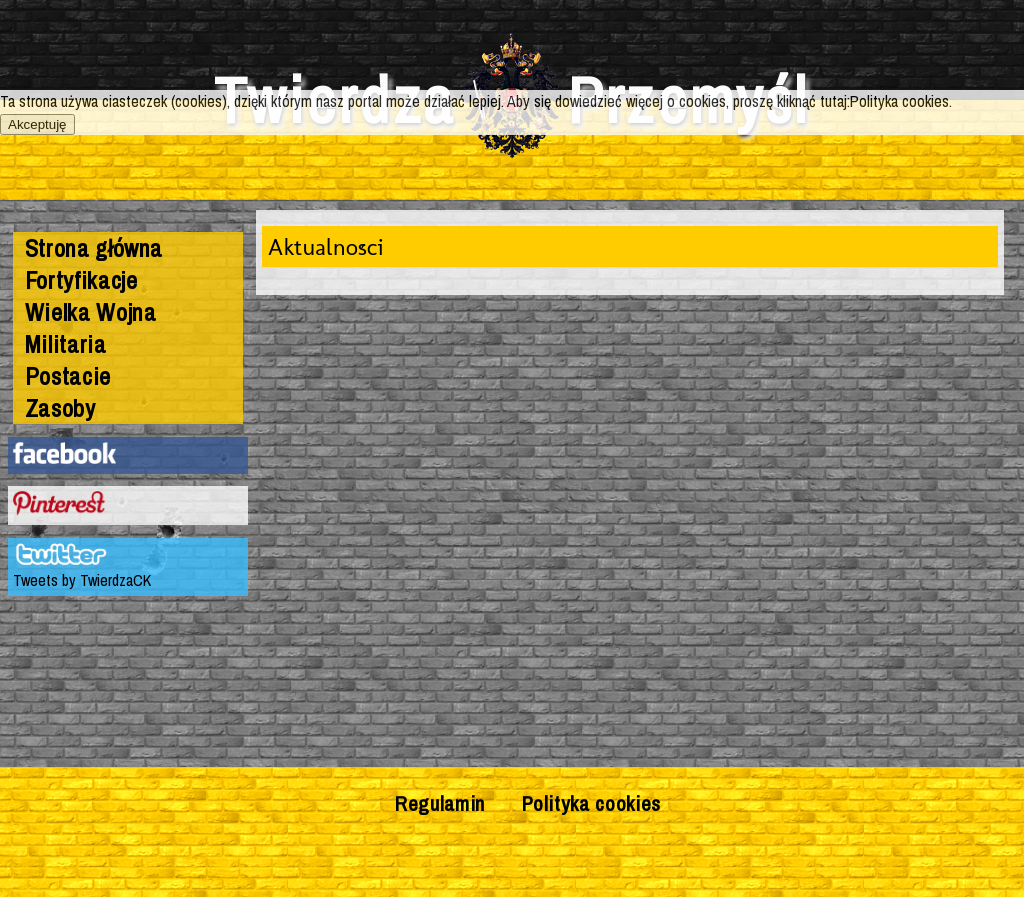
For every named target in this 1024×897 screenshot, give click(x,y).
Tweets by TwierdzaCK (82, 580)
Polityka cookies (591, 803)
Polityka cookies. (901, 101)
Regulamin (440, 803)
